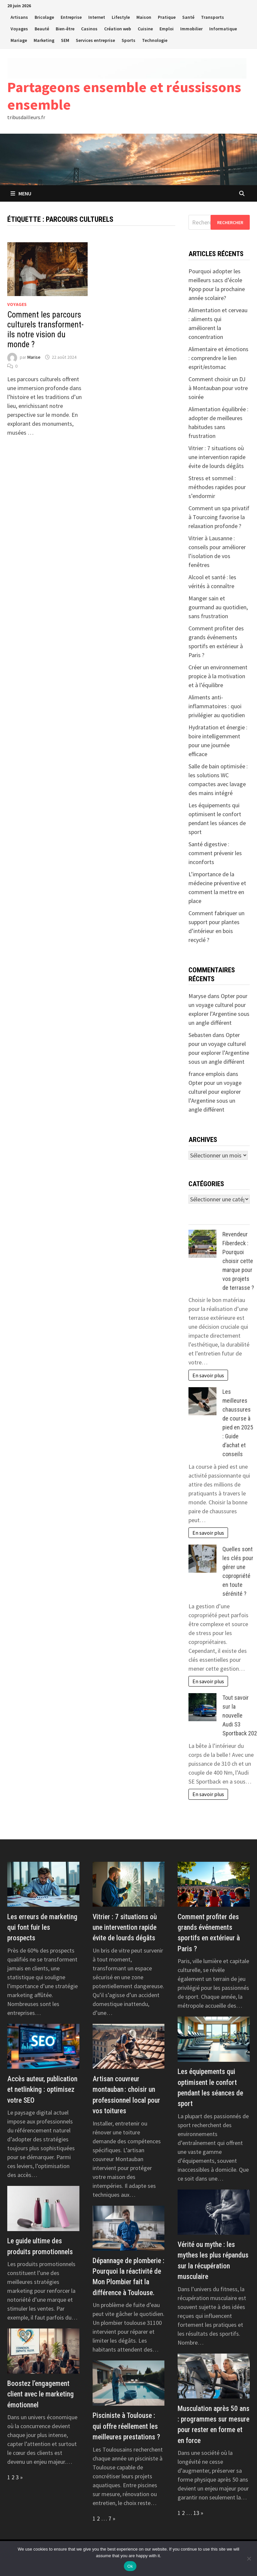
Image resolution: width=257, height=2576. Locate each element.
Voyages (19, 29)
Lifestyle (121, 17)
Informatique (223, 29)
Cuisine (145, 29)
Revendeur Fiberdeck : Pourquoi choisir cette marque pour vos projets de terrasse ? (238, 1261)
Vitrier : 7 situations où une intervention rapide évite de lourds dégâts (216, 457)
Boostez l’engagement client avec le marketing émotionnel (40, 2394)
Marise (34, 357)
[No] (248, 2558)
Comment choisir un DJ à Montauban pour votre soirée (218, 388)
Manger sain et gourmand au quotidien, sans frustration (218, 607)
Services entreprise (95, 40)
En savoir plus (208, 1375)
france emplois (206, 1074)
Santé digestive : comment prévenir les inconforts (215, 853)
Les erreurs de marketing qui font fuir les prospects (42, 1927)
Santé (188, 17)
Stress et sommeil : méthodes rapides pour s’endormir (217, 487)
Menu (21, 193)
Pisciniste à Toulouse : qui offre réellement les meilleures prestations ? (126, 2426)
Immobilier (191, 29)
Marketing (44, 40)
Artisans (19, 17)
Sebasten (199, 1035)
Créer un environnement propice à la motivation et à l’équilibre (217, 676)
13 (196, 2513)
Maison (143, 17)
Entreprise (71, 17)
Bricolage (44, 17)
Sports (128, 40)
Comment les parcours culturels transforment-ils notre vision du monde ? (45, 329)
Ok (130, 2566)
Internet (96, 17)
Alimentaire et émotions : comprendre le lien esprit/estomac (218, 358)
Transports (212, 17)
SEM (65, 40)
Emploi (166, 29)
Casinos (89, 29)
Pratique (167, 17)
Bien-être (65, 29)
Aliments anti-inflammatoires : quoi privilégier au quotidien (216, 706)
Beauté (42, 29)
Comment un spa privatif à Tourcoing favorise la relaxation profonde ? (218, 517)
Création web (117, 29)
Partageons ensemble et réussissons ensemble (124, 96)
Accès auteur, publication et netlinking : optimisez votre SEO (42, 2089)
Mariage (19, 40)
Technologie (154, 40)
